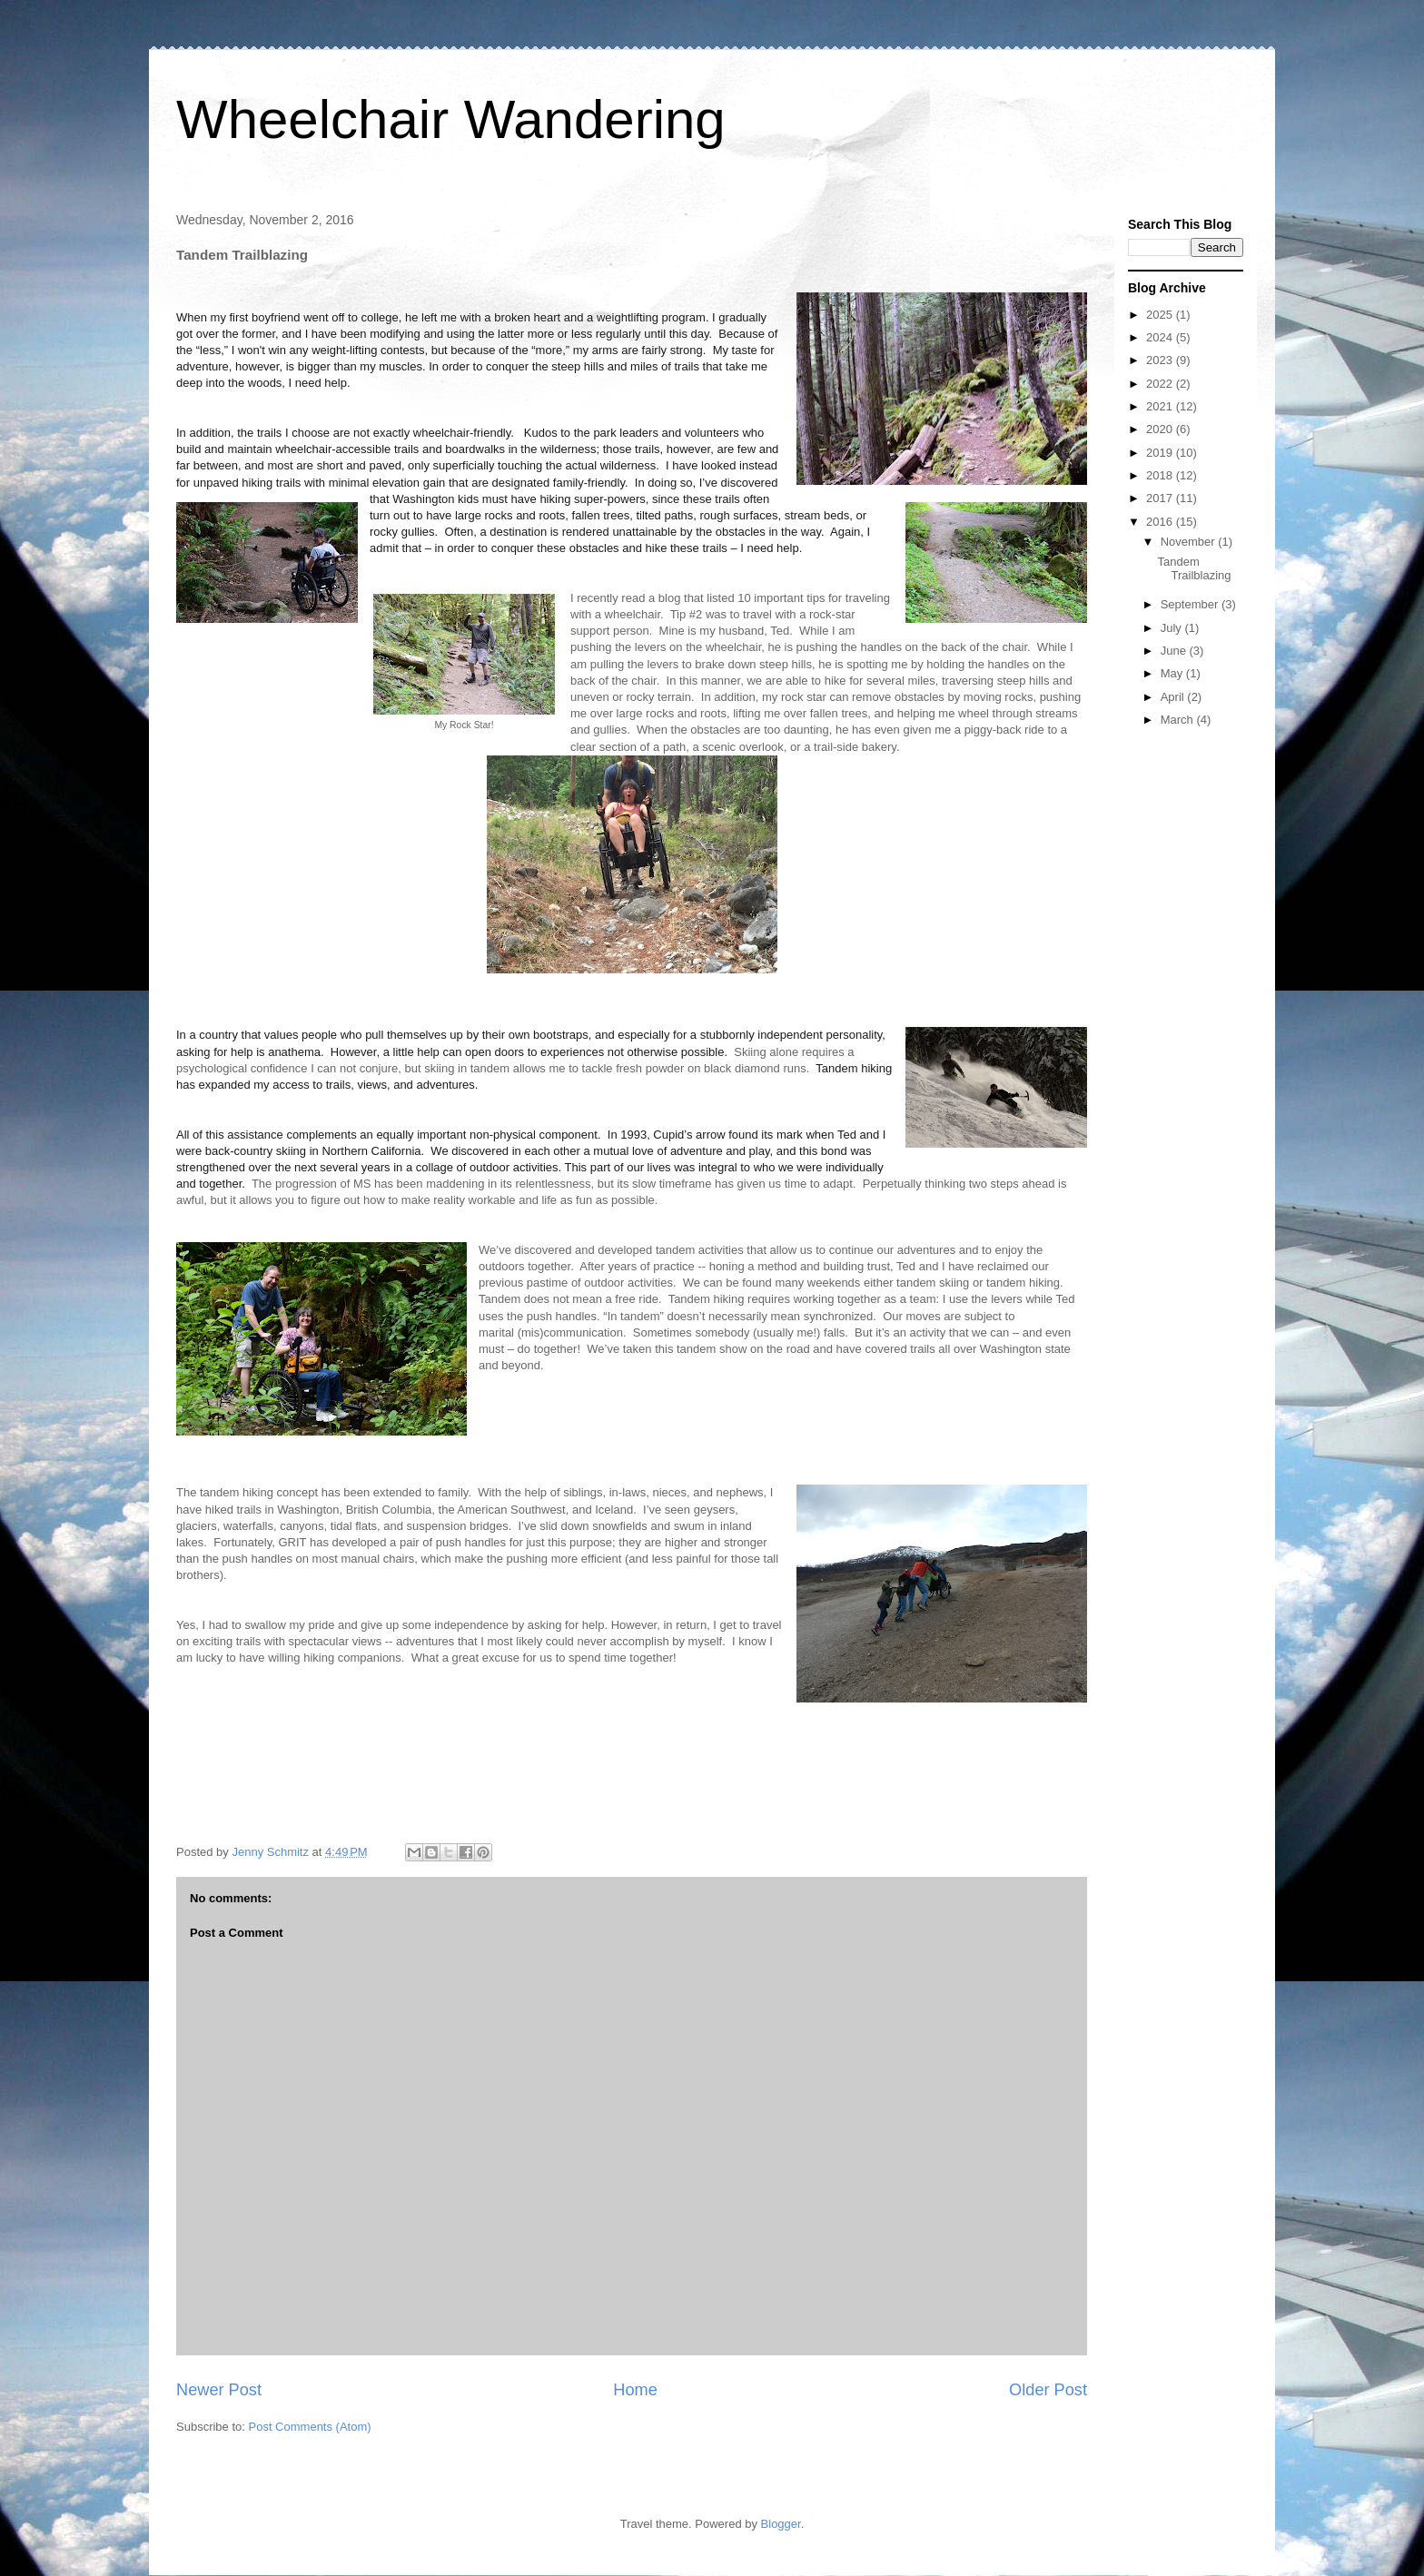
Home (635, 2390)
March (1179, 719)
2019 (1161, 452)
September (1191, 604)
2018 (1161, 475)
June (1175, 650)
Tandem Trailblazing (1194, 569)
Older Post (1048, 2390)
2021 (1161, 406)
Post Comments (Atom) (310, 2426)
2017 (1161, 498)
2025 (1161, 314)
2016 (1161, 521)
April (1174, 697)
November (1190, 541)
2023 (1161, 360)
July (1173, 628)
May (1173, 673)
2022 (1161, 383)
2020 (1161, 429)
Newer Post (219, 2390)
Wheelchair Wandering (451, 119)
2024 (1161, 337)
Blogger (781, 2524)
